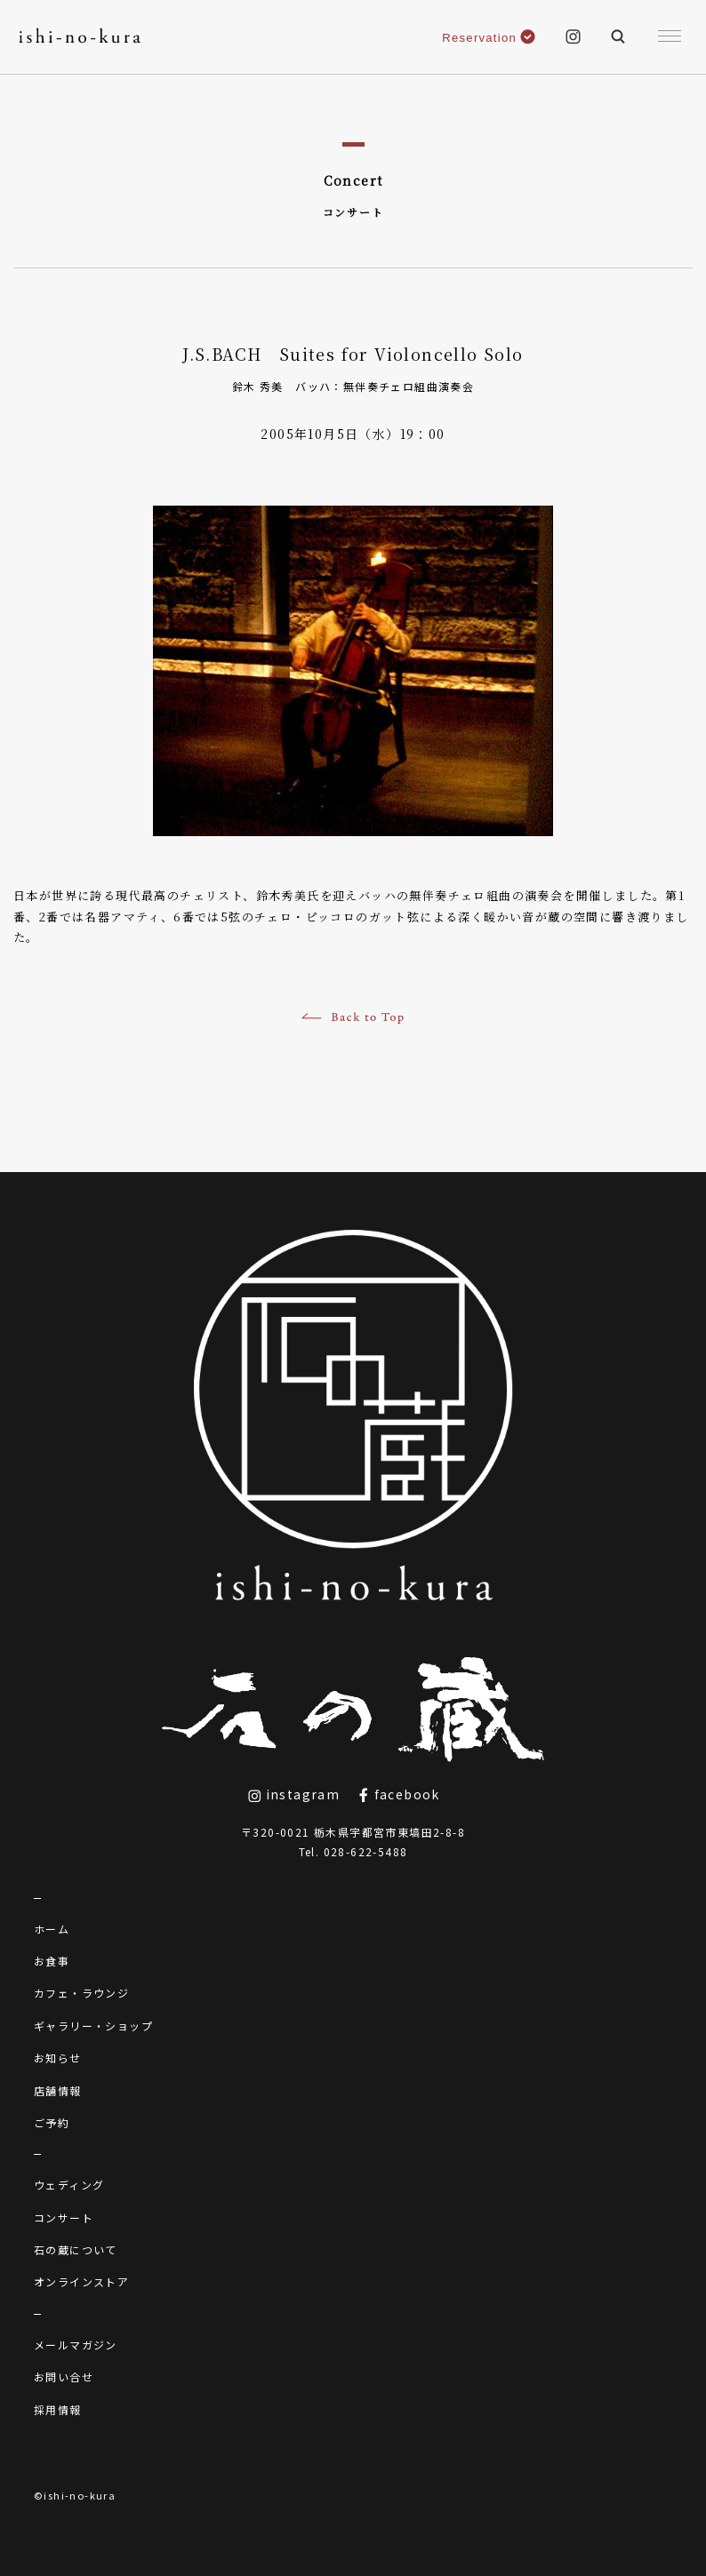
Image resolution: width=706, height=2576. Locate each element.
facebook (398, 1794)
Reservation (488, 37)
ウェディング (69, 2184)
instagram (294, 1794)
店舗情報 (58, 2090)
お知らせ (58, 2057)
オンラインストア (81, 2281)
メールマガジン (75, 2344)
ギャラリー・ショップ (93, 2025)
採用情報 (58, 2409)
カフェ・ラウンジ (81, 1992)
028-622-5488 (366, 1851)
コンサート (63, 2217)
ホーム (51, 1928)
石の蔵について (75, 2249)
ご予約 (51, 2122)
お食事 (51, 1960)
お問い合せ (63, 2376)
